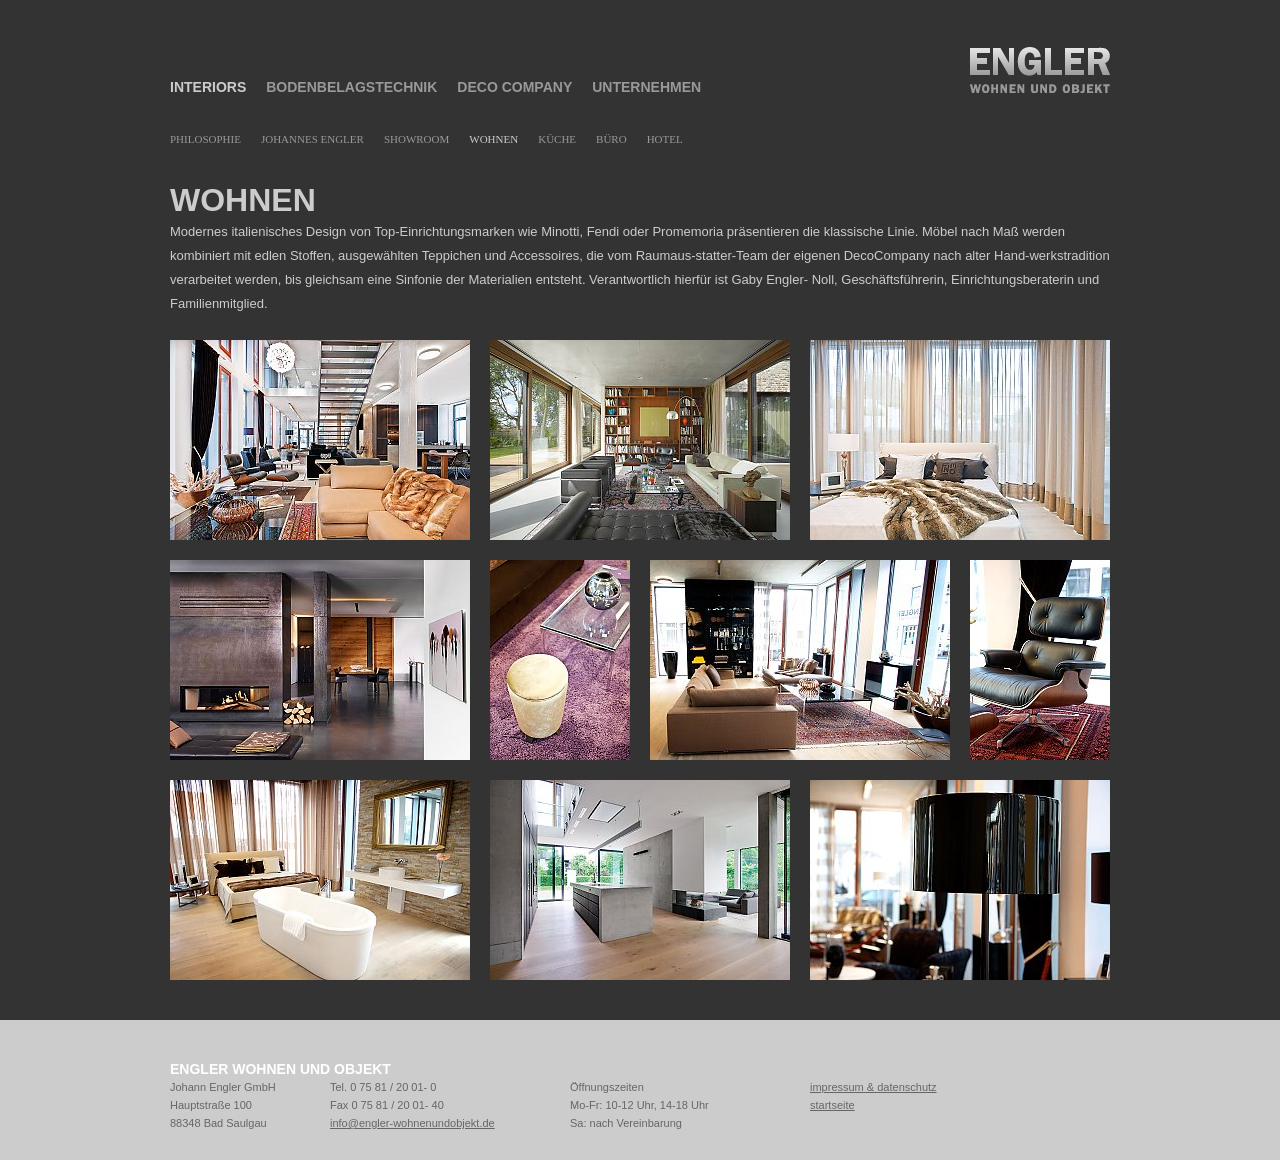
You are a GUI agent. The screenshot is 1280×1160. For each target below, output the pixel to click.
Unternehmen (646, 87)
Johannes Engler (312, 139)
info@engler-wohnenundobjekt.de (412, 1123)
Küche (557, 139)
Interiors (208, 87)
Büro (611, 139)
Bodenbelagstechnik (351, 87)
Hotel (665, 139)
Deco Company (514, 87)
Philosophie (205, 139)
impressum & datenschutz (873, 1087)
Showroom (416, 139)
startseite (832, 1105)
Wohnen (493, 139)
